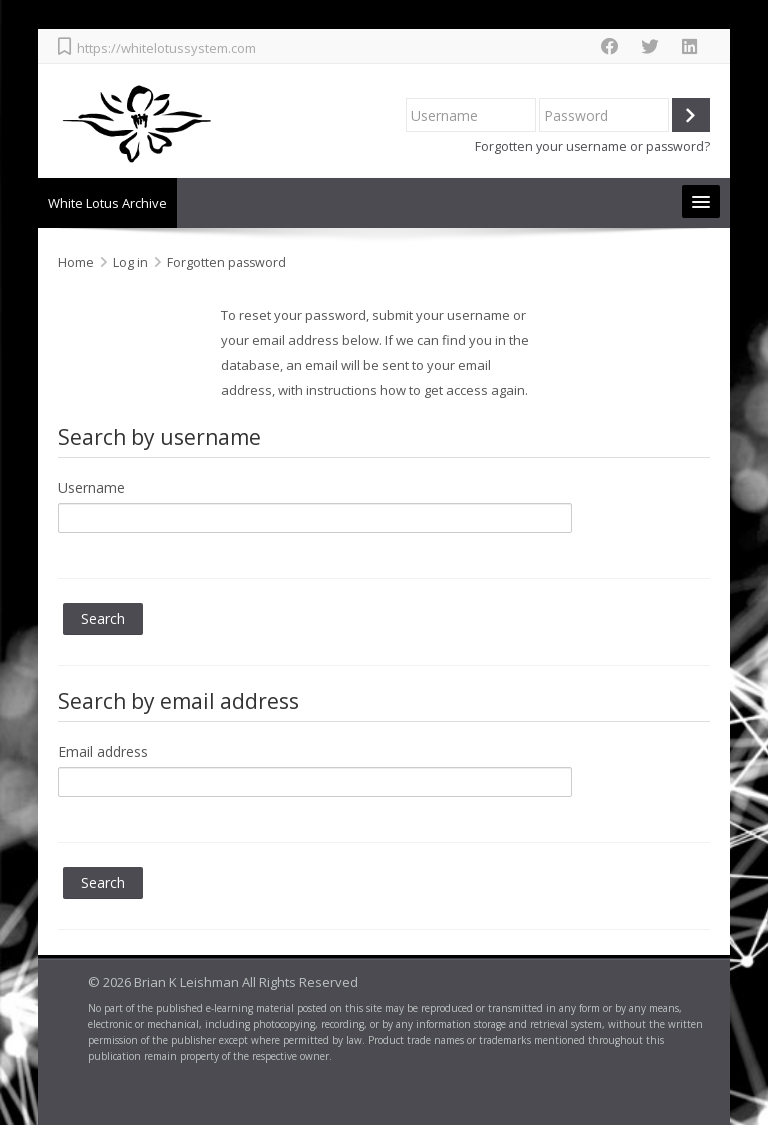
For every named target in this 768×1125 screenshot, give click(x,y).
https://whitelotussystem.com (166, 48)
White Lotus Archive (107, 203)
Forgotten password (226, 262)
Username (91, 487)
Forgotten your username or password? (592, 146)
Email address (103, 751)
